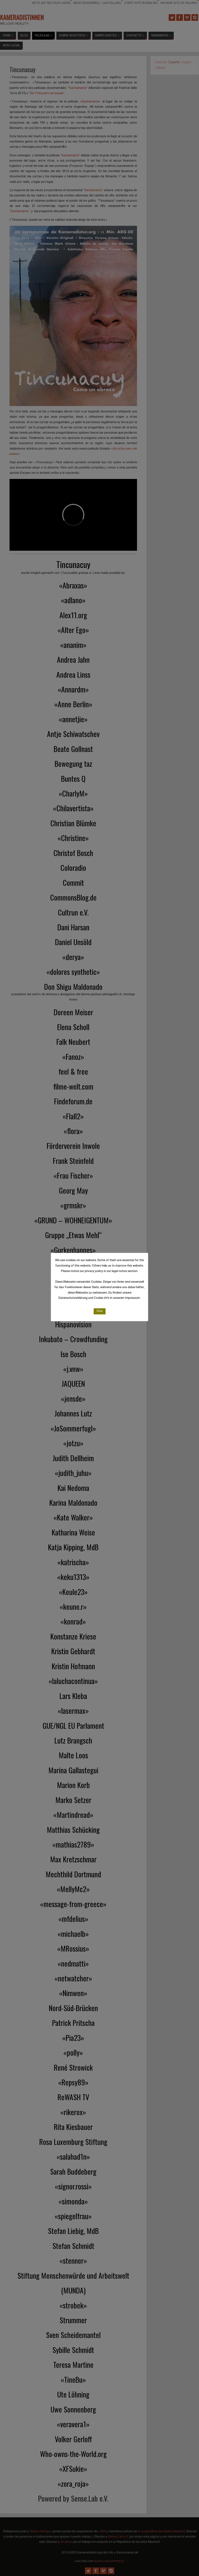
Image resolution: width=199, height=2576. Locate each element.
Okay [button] (99, 1311)
